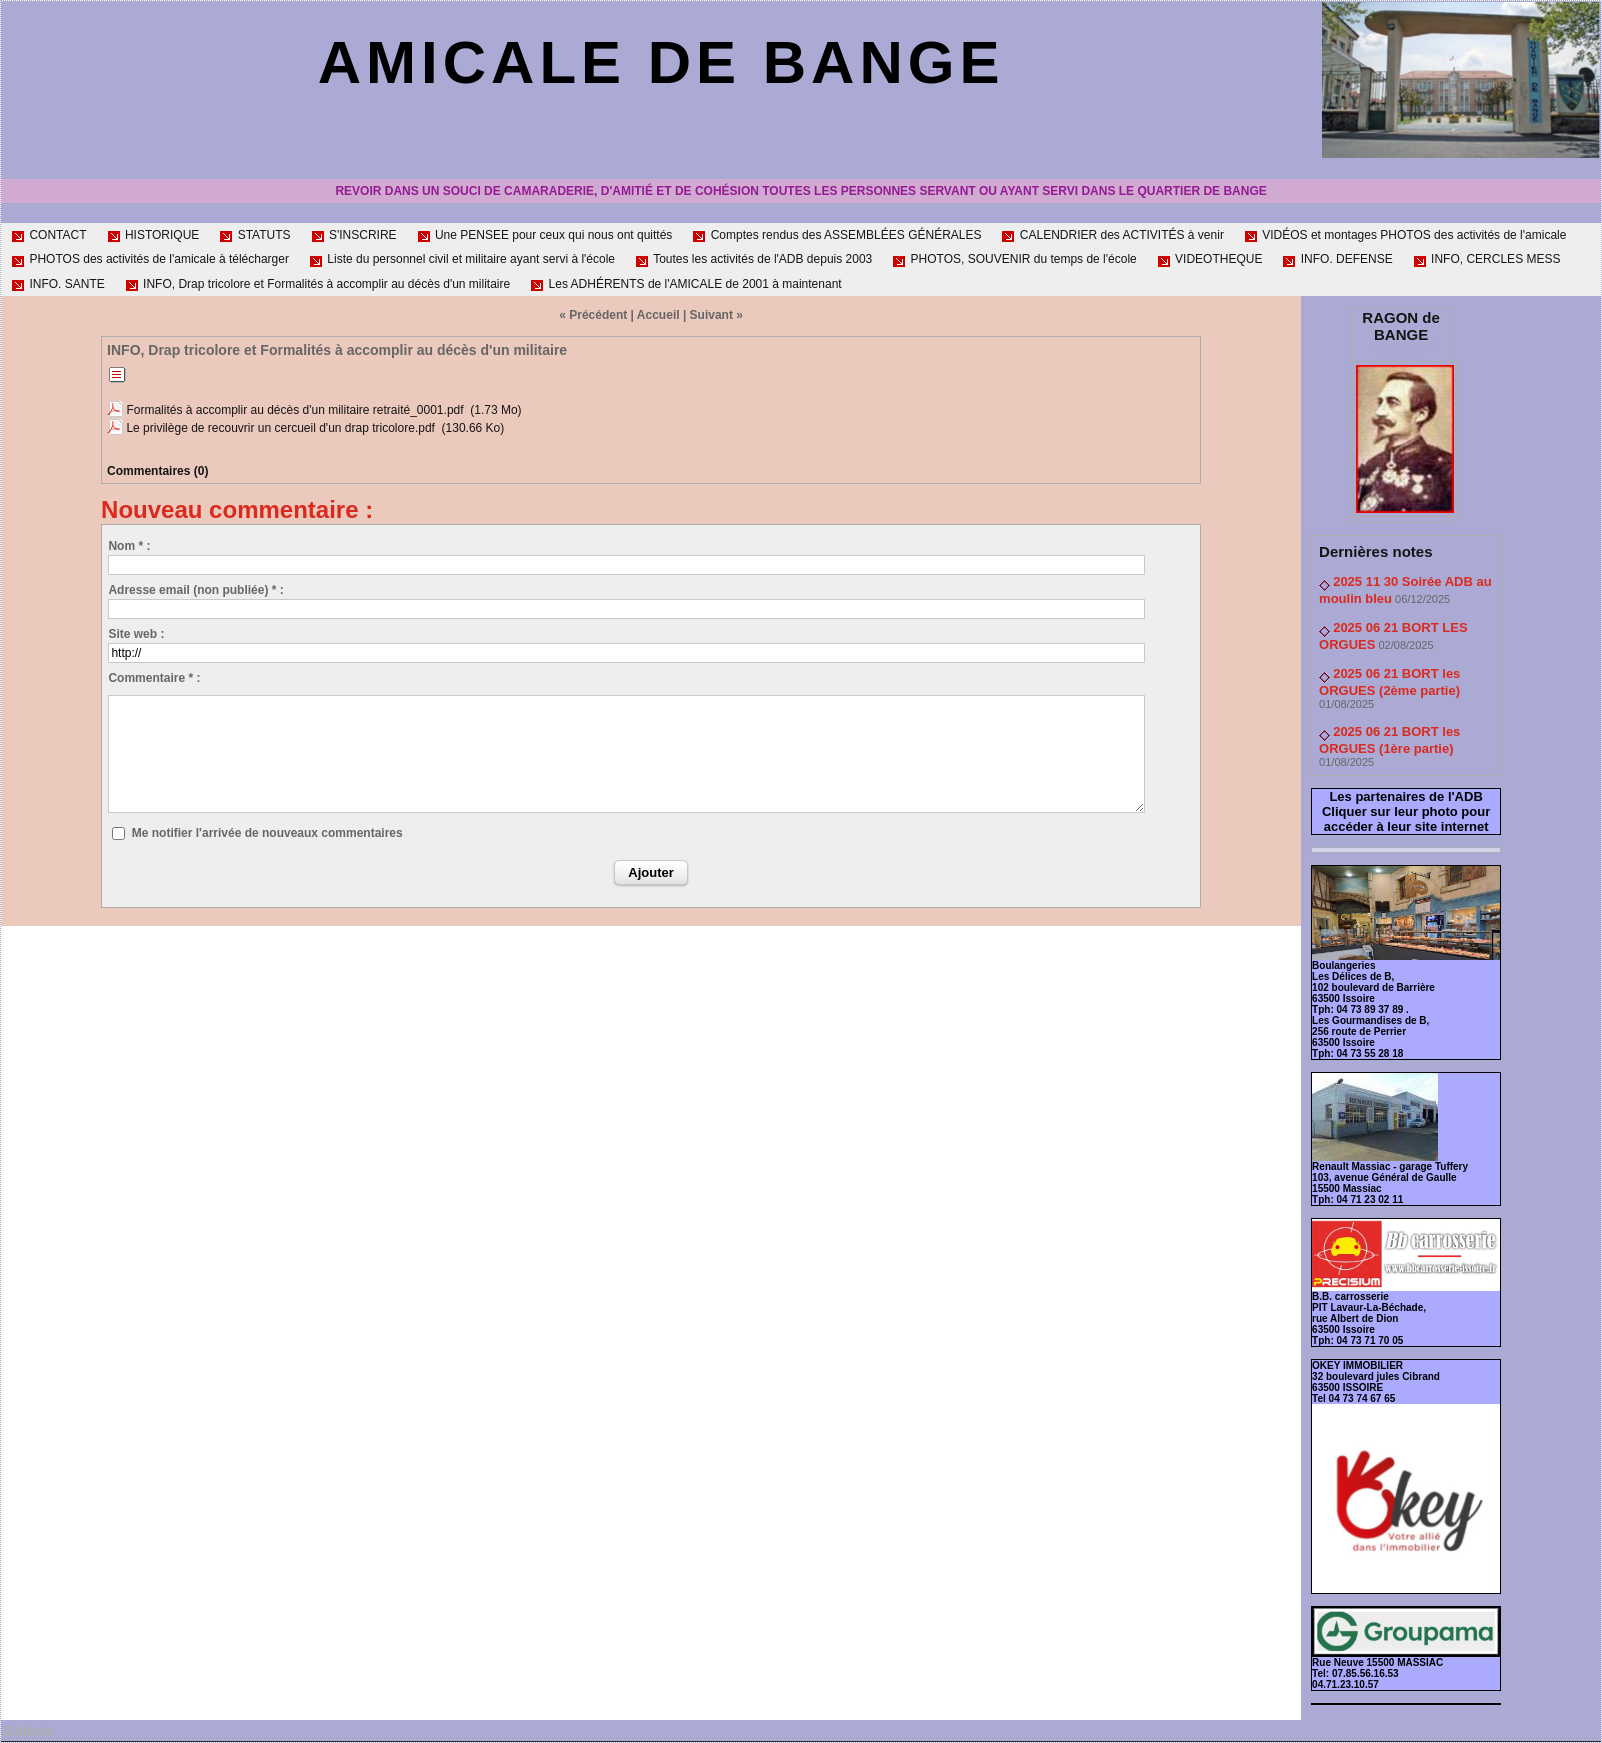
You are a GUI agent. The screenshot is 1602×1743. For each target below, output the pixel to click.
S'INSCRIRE (354, 235)
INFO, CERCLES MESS (1487, 259)
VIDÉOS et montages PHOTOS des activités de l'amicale (1405, 235)
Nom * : (129, 546)
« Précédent (593, 315)
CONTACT (48, 235)
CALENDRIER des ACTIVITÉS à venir (1112, 235)
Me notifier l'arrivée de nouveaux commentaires (267, 833)
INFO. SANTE (58, 284)
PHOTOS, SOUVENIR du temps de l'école (1014, 259)
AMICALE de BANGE (661, 62)
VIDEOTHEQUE (1210, 259)
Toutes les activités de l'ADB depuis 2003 (753, 259)
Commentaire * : (154, 678)
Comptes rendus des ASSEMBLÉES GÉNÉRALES (836, 235)
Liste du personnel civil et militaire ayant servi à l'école (462, 259)
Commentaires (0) (157, 471)
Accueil (658, 315)
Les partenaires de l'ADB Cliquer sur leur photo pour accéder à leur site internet (1406, 811)
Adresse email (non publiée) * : (195, 590)
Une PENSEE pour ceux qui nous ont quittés (545, 235)
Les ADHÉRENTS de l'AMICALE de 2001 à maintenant (685, 284)
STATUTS (254, 235)
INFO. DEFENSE (1337, 259)
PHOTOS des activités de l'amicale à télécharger (150, 259)
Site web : (136, 634)
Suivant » (716, 315)
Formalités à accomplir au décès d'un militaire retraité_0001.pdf (294, 410)
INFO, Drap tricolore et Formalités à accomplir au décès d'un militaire (317, 284)
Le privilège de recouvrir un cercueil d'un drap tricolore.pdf (280, 428)
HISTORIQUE (153, 235)
